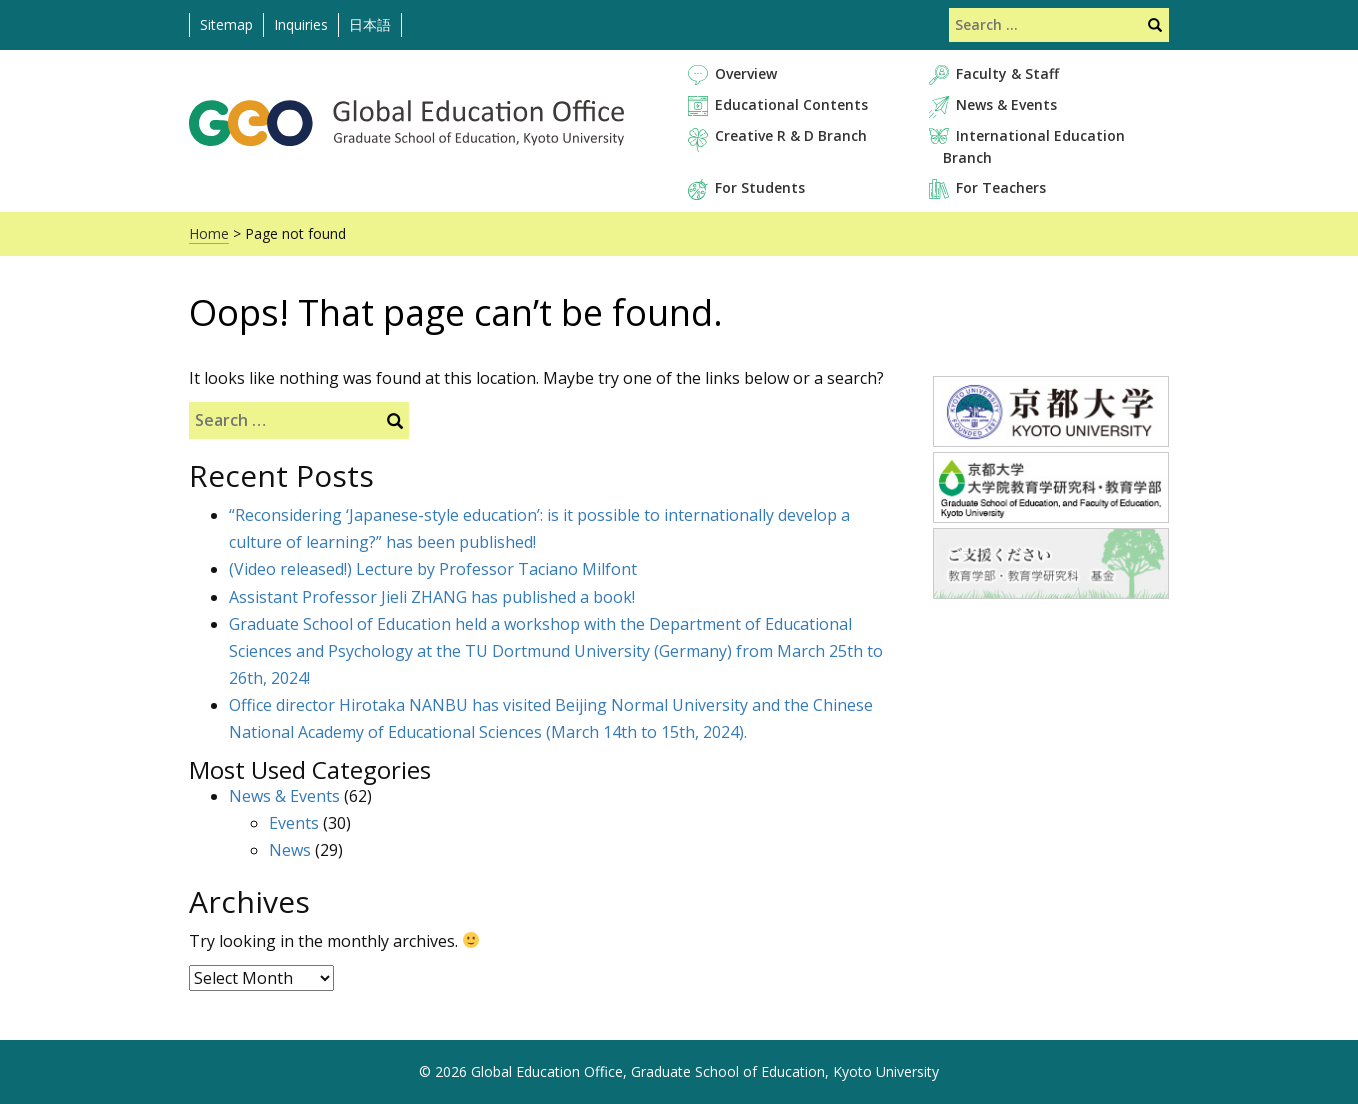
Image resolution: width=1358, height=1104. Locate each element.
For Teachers (1001, 187)
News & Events (1006, 104)
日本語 (370, 24)
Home (209, 233)
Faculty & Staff (1007, 73)
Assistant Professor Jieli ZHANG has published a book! (432, 597)
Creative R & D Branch (791, 135)
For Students (760, 187)
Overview (746, 73)
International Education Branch (1034, 146)
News (290, 850)
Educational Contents (791, 104)
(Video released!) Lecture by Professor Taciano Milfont (433, 569)
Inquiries (301, 24)
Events (294, 823)
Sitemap (226, 24)
